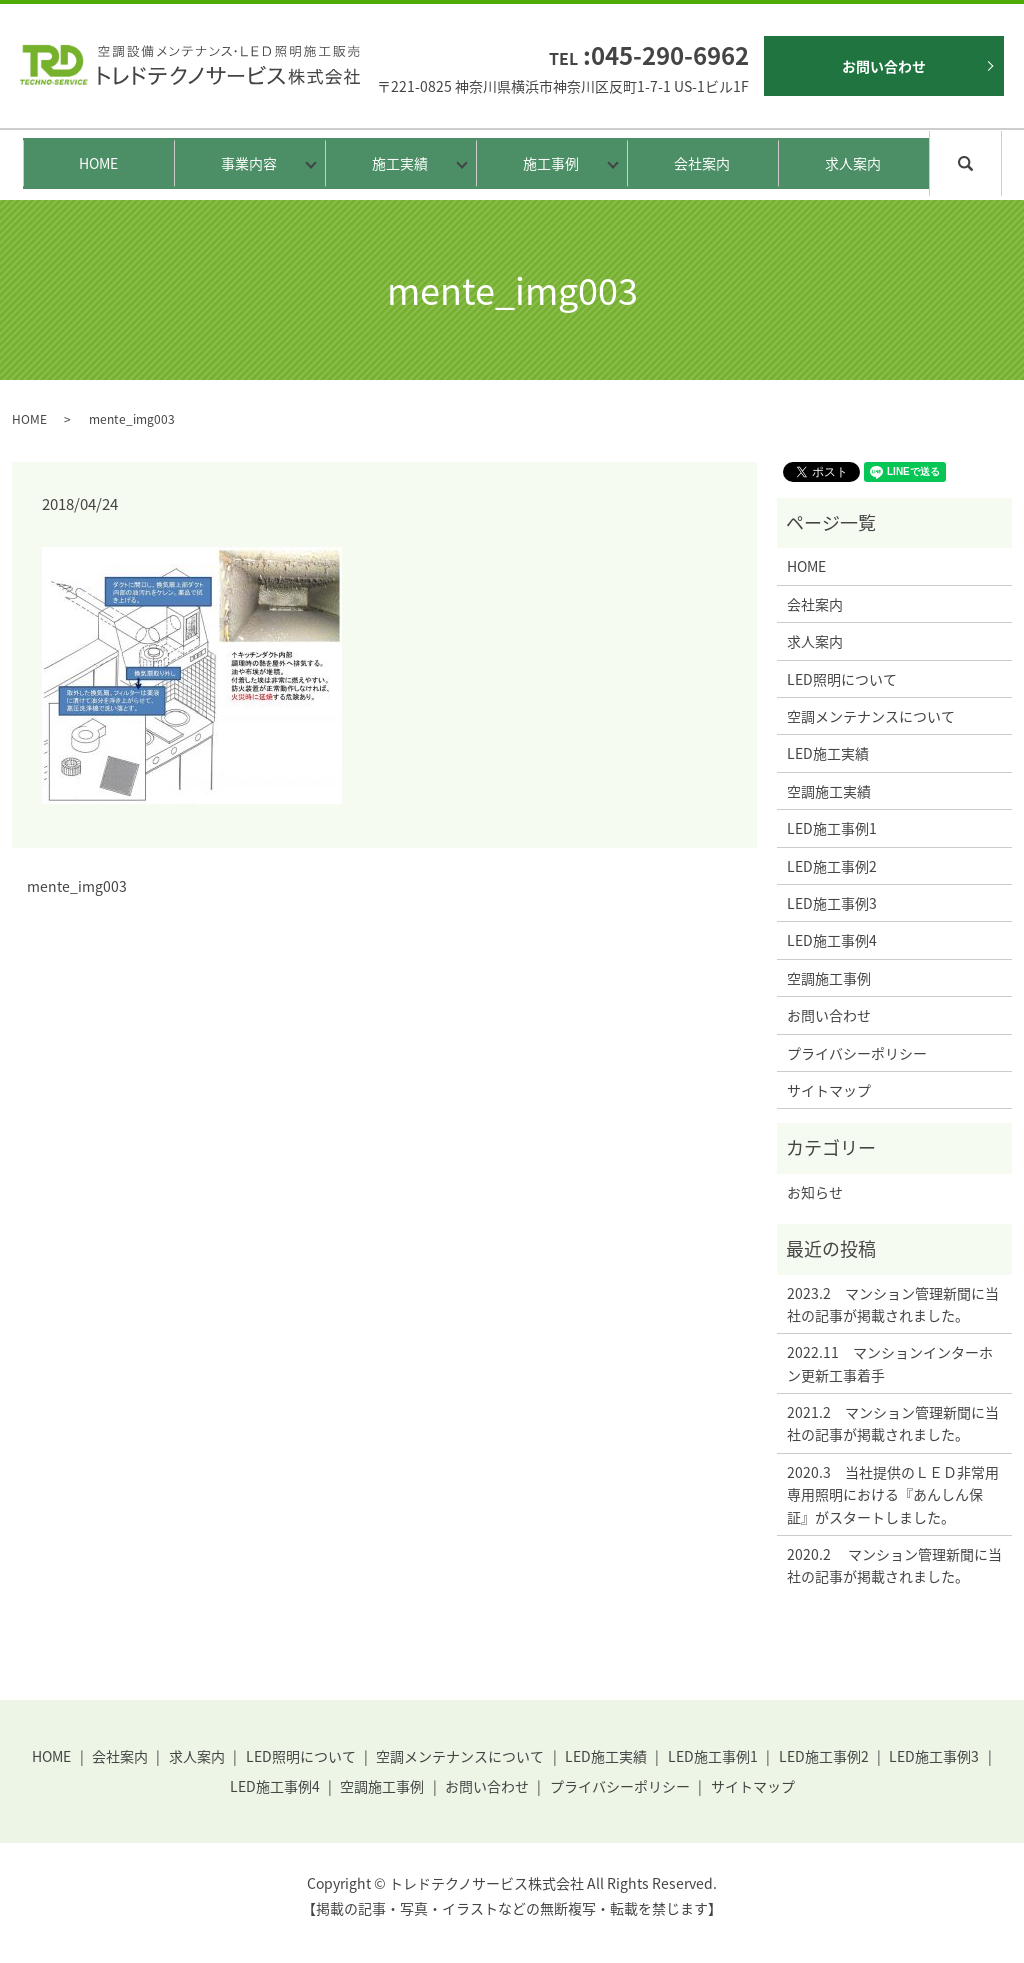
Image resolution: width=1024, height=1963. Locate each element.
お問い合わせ (884, 66)
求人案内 (853, 163)
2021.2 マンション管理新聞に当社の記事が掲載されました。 (893, 1423)
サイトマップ (829, 1090)
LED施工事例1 (832, 828)
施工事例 (546, 163)
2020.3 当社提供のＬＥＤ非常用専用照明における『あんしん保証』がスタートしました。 (893, 1494)
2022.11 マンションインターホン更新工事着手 (890, 1363)
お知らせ (815, 1192)
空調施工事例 (829, 978)
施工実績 (395, 163)
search (999, 162)
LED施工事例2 (832, 866)
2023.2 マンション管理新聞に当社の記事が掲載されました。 (893, 1304)
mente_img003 (77, 886)
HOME (98, 163)
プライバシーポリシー (857, 1053)
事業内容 (244, 163)
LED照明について (842, 679)
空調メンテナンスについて (871, 716)
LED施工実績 (828, 753)
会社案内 (702, 163)
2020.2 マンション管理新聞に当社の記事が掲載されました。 (894, 1565)
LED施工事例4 (832, 940)
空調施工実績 (829, 791)
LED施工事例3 (832, 903)
